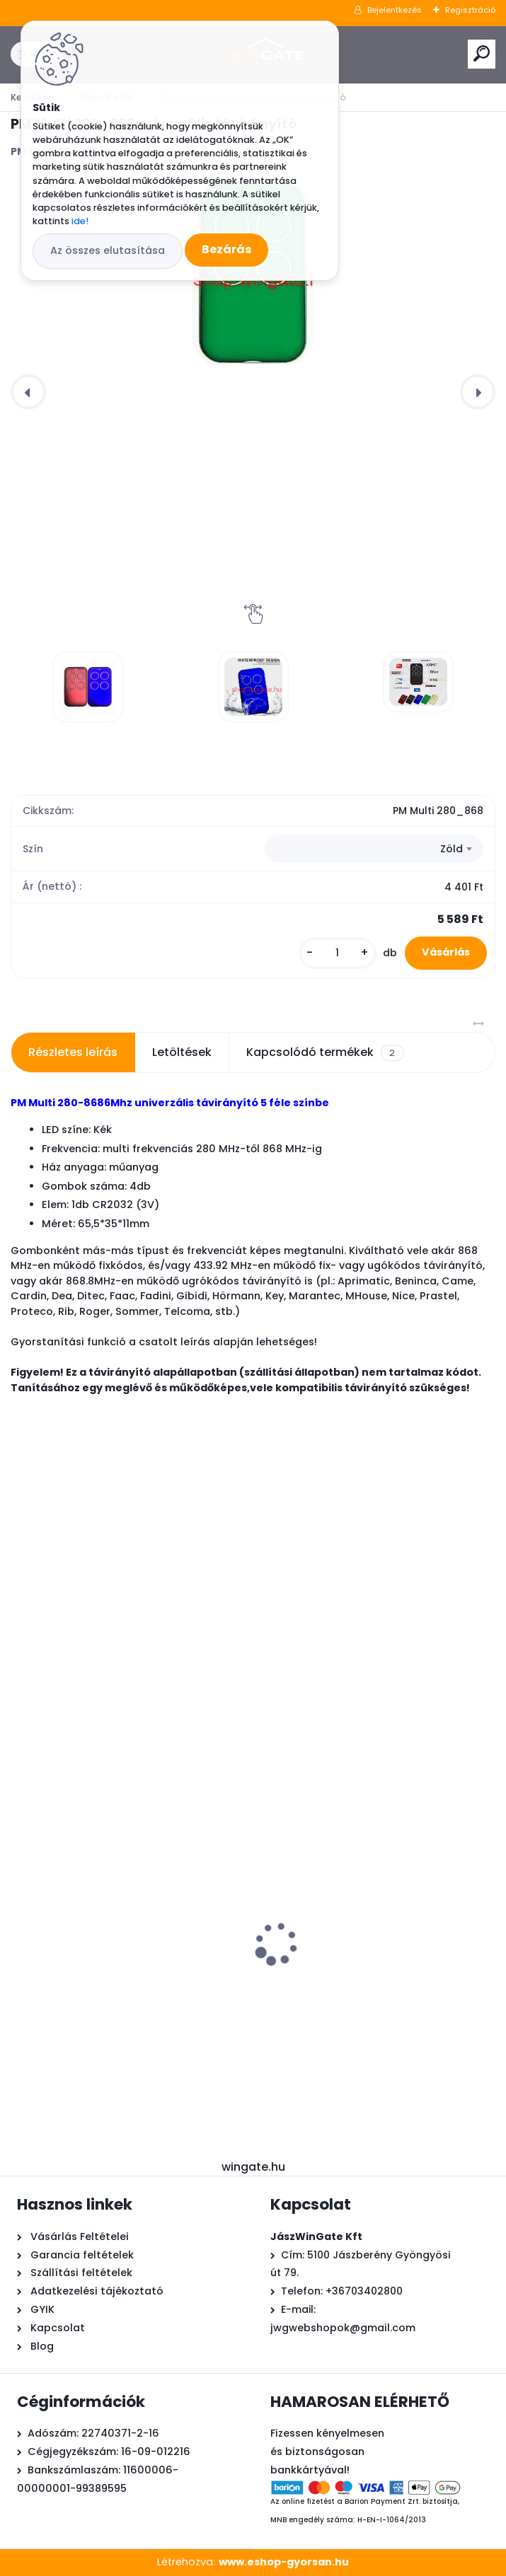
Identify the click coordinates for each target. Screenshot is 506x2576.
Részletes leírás (72, 1052)
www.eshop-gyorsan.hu (284, 2562)
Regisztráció (470, 10)
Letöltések (182, 1052)
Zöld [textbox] (451, 849)
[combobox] (374, 849)
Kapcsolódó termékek (324, 1052)
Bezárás (226, 249)
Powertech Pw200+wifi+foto (97, 1970)
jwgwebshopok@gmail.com (342, 2328)
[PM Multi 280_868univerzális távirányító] (87, 686)
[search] (481, 53)
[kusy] (337, 953)
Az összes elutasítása (107, 250)
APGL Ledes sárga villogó (337, 1970)
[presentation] (28, 392)
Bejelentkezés (394, 10)
